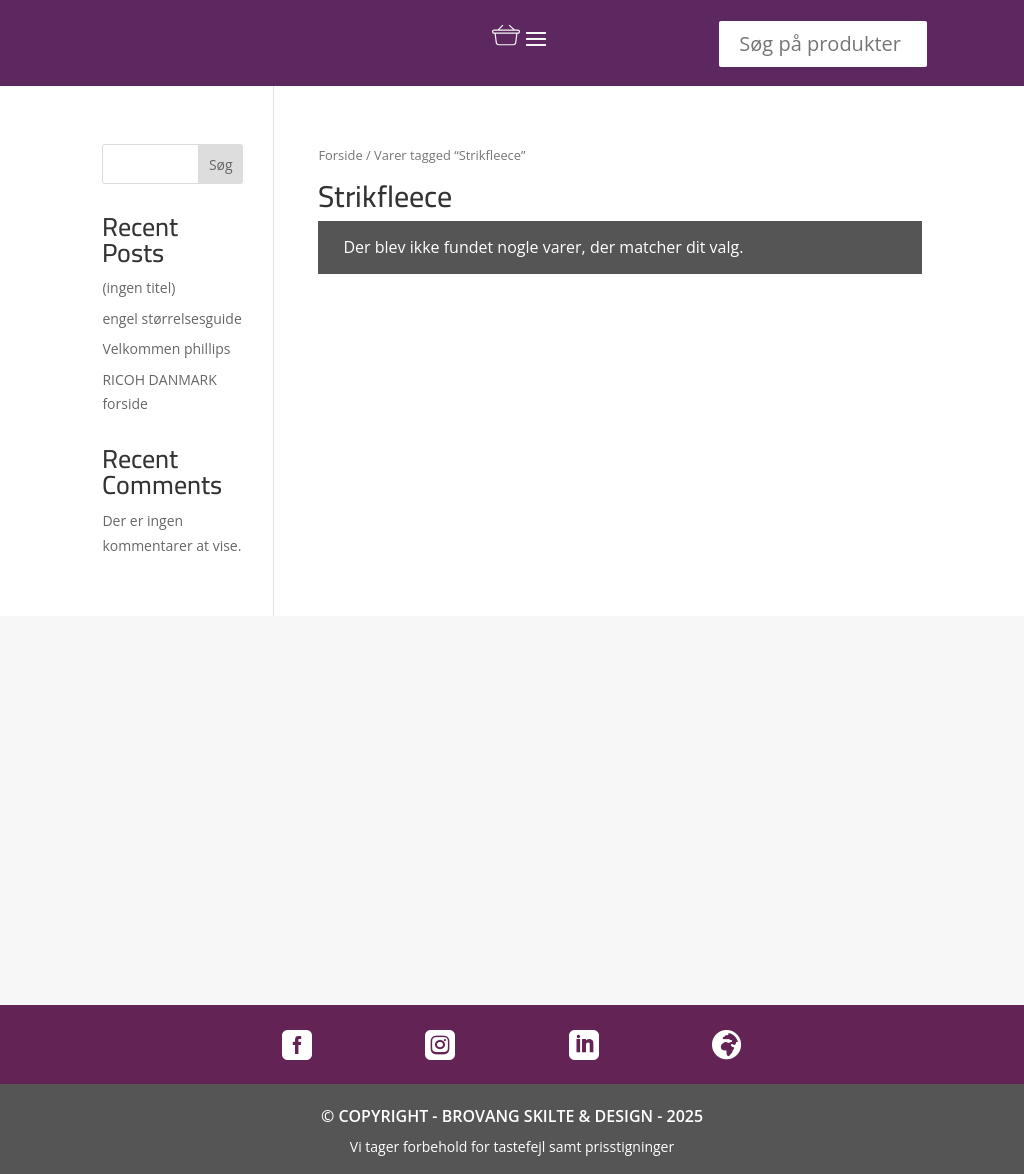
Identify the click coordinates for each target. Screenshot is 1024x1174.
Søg (221, 164)
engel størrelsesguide (171, 318)
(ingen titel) (138, 287)
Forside (340, 155)
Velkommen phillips (166, 348)
